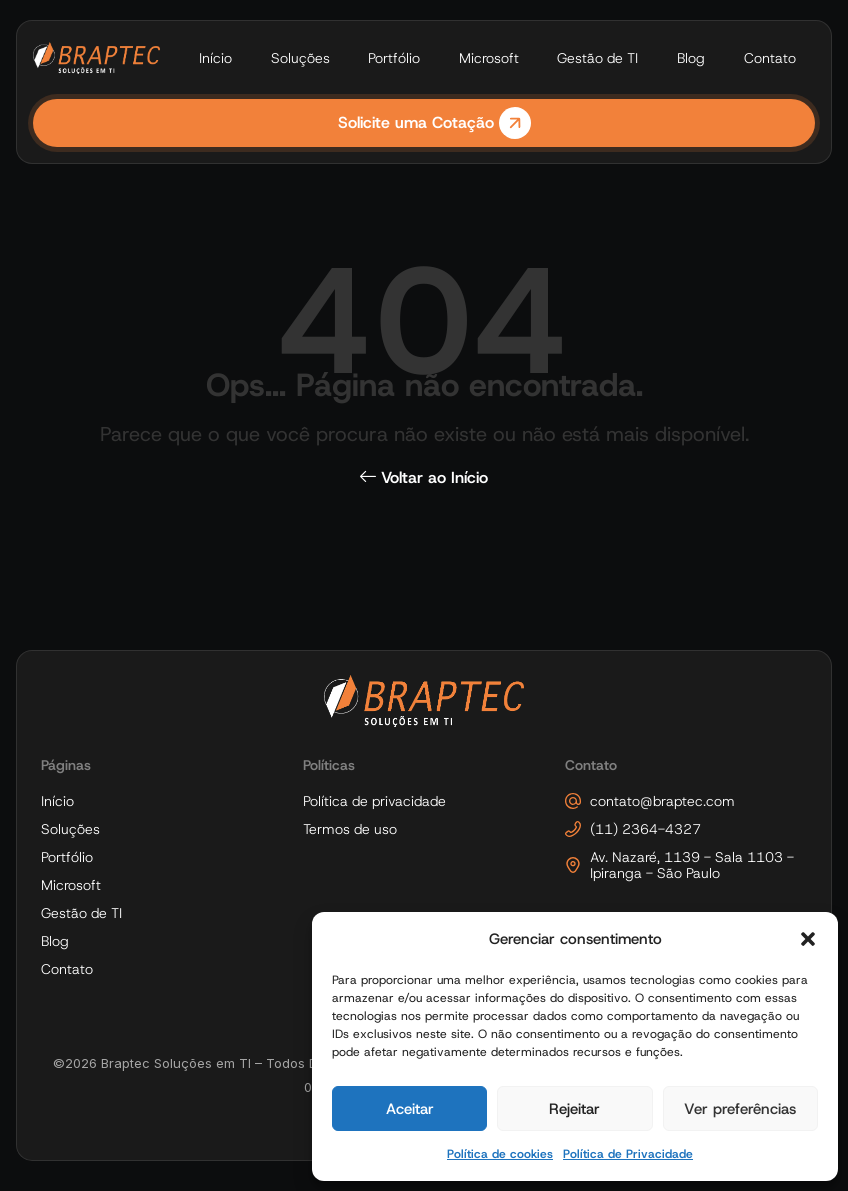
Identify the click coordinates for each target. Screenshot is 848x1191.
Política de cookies (500, 1154)
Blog (691, 58)
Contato (770, 58)
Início (215, 58)
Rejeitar (574, 1109)
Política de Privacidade (628, 1154)
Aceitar (410, 1109)
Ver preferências (740, 1109)
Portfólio (394, 58)
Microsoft (489, 58)
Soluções (300, 58)
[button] (808, 939)
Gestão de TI (597, 58)
